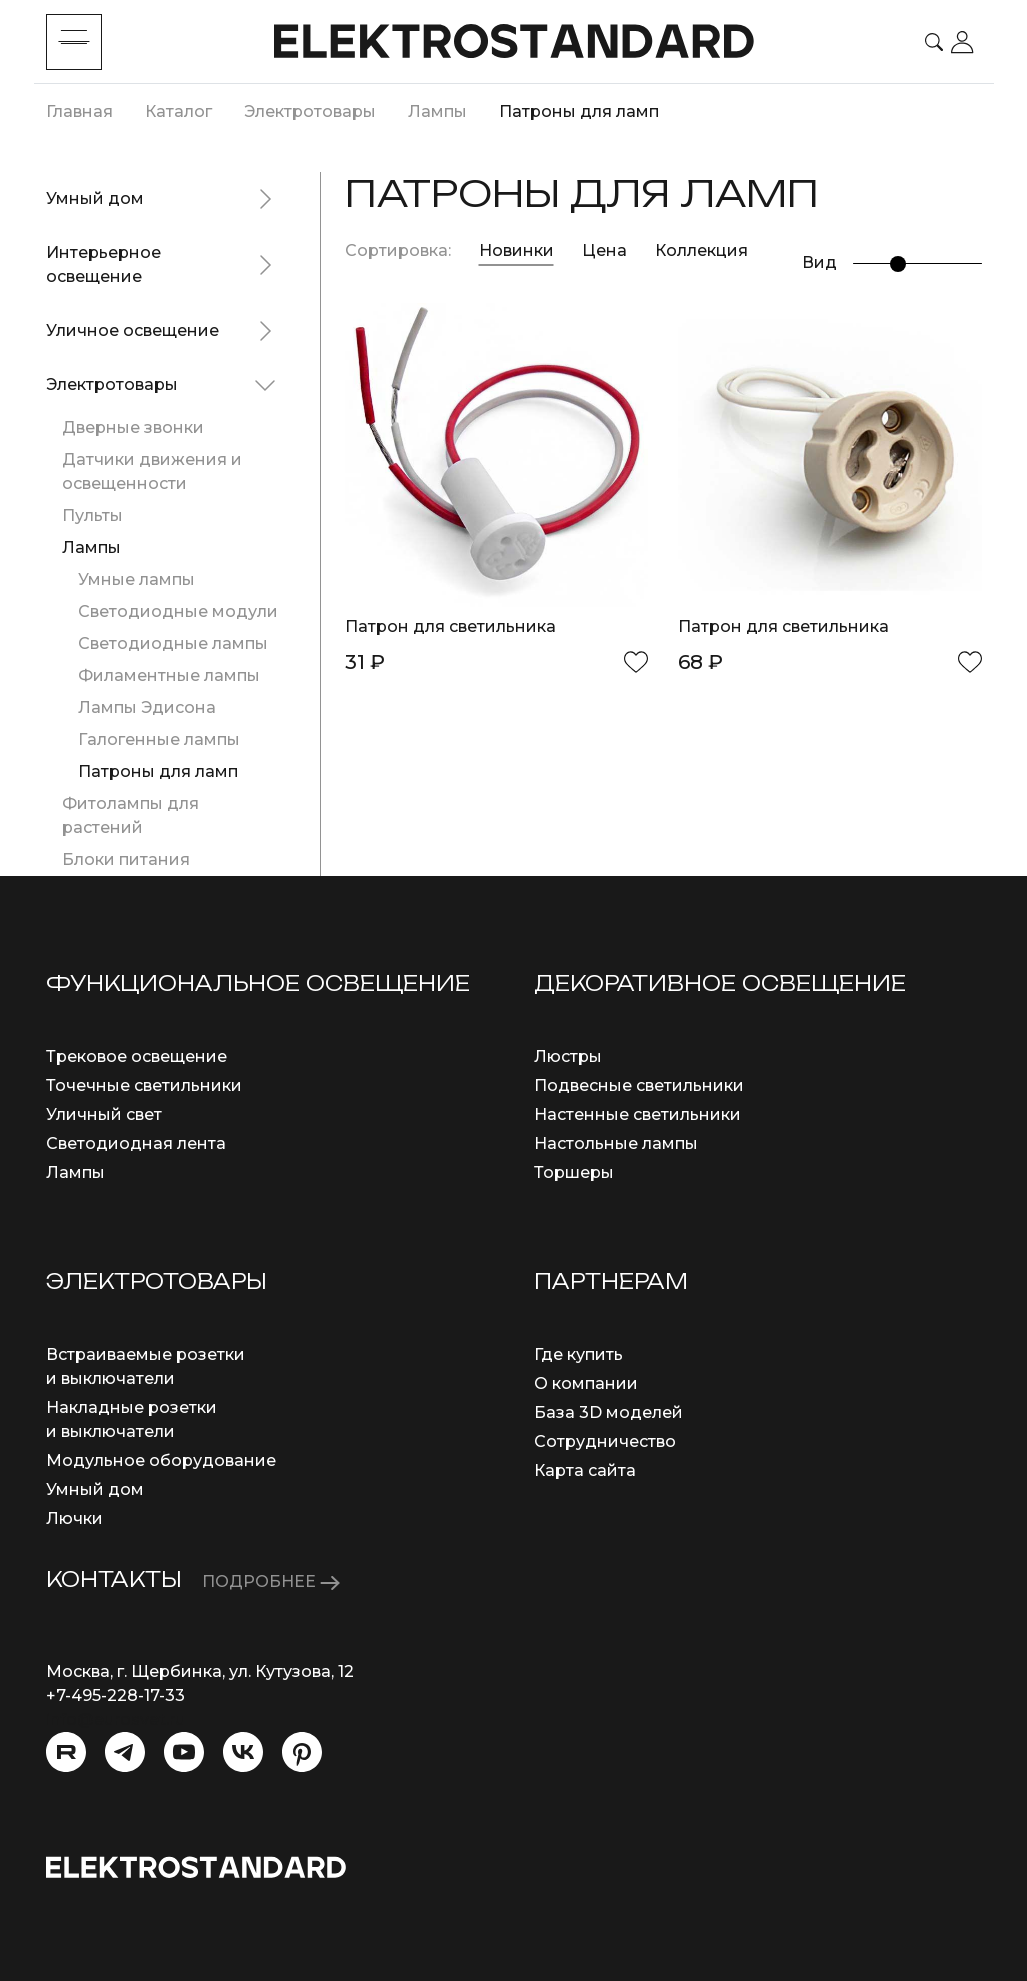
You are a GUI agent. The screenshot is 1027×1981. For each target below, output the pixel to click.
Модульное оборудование (161, 1460)
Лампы (91, 547)
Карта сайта (585, 1470)
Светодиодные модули (178, 611)
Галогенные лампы (159, 739)
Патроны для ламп (158, 771)
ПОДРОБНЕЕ (271, 1581)
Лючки (74, 1518)
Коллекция (701, 250)
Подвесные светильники (639, 1085)
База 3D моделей (608, 1412)
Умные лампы (136, 579)
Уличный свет (104, 1114)
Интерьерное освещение (103, 264)
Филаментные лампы (169, 675)
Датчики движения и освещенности (152, 471)
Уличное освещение (132, 330)
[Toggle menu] (74, 42)
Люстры (568, 1056)
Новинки (516, 250)
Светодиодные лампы (173, 643)
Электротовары (112, 384)
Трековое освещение (136, 1056)
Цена (606, 250)
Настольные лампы (616, 1143)
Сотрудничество (605, 1441)
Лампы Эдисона (147, 707)
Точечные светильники (144, 1085)
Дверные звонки (133, 427)
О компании (586, 1383)
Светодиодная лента (136, 1143)
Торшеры (574, 1172)
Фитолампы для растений (130, 815)
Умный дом (95, 198)
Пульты (92, 515)
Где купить (578, 1354)
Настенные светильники (637, 1114)
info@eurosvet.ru (115, 1719)
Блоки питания (126, 859)
